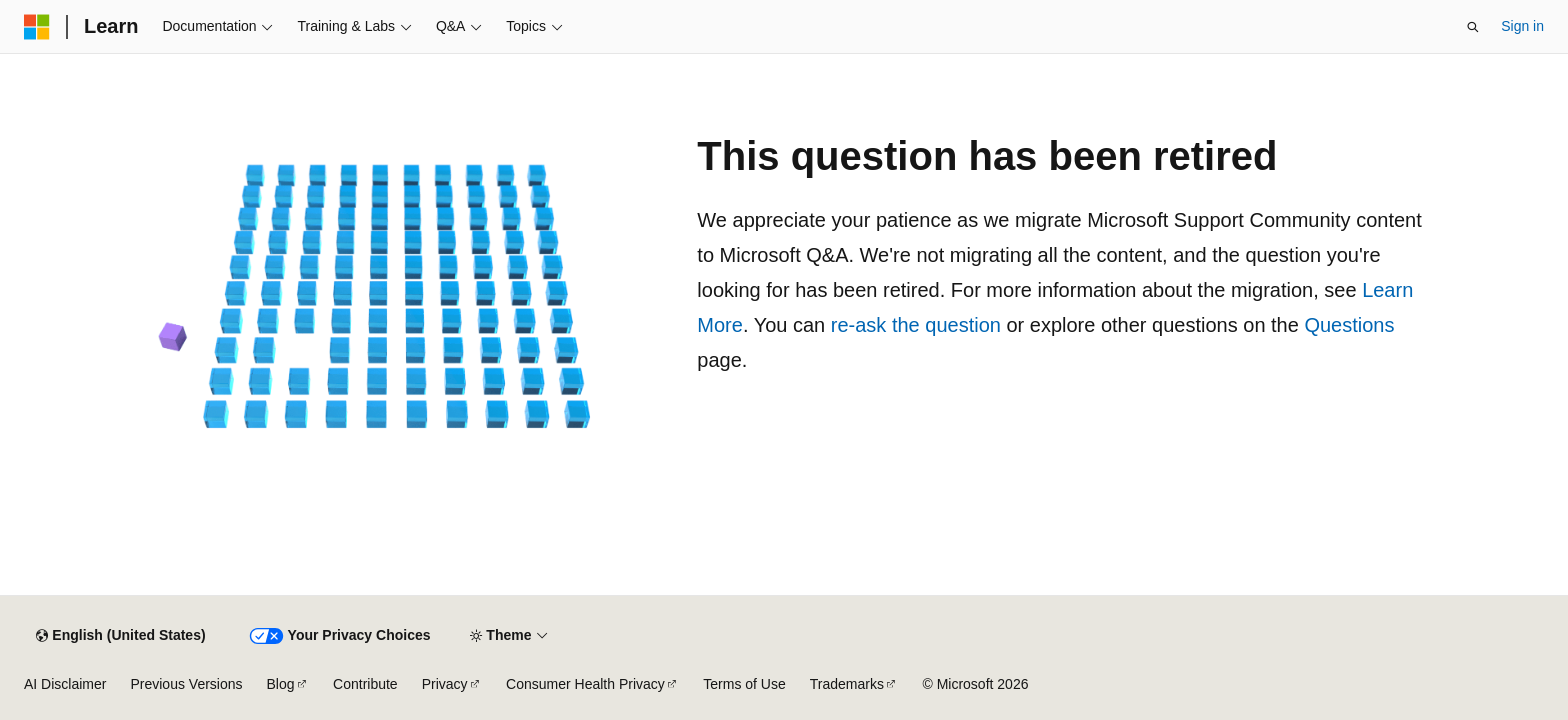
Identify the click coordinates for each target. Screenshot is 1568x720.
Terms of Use (744, 684)
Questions (1349, 325)
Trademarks (847, 684)
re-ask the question (916, 325)
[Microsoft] (37, 27)
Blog (281, 684)
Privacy (445, 684)
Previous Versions (186, 684)
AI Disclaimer (65, 684)
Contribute (365, 684)
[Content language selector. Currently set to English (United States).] (120, 636)
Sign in (1522, 26)
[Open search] (1473, 27)
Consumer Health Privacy (585, 684)
